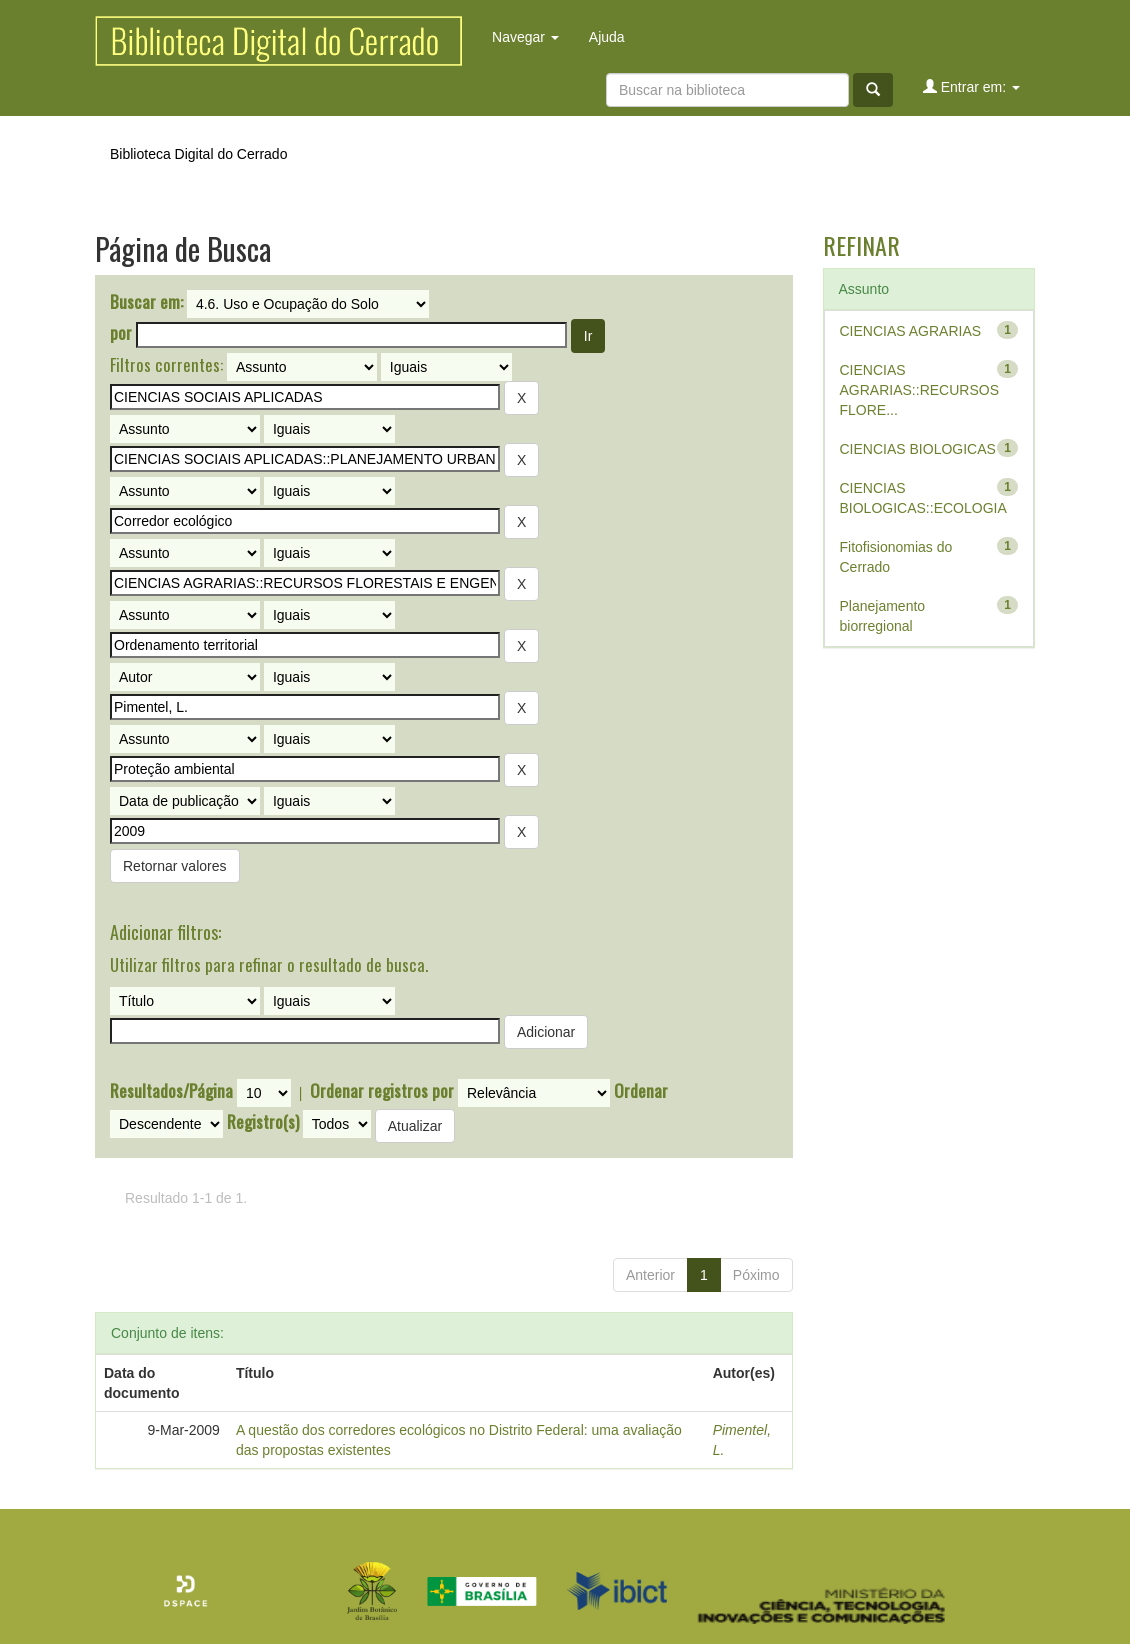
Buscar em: (146, 302)
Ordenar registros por (382, 1091)
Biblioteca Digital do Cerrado (198, 154)
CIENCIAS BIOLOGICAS (918, 449)
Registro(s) (263, 1122)
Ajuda (607, 37)
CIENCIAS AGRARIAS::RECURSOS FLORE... (919, 390)
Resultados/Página (171, 1091)
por (121, 333)
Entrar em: (971, 86)
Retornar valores (175, 866)
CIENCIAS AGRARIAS (911, 331)
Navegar (525, 37)
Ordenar (641, 1091)
